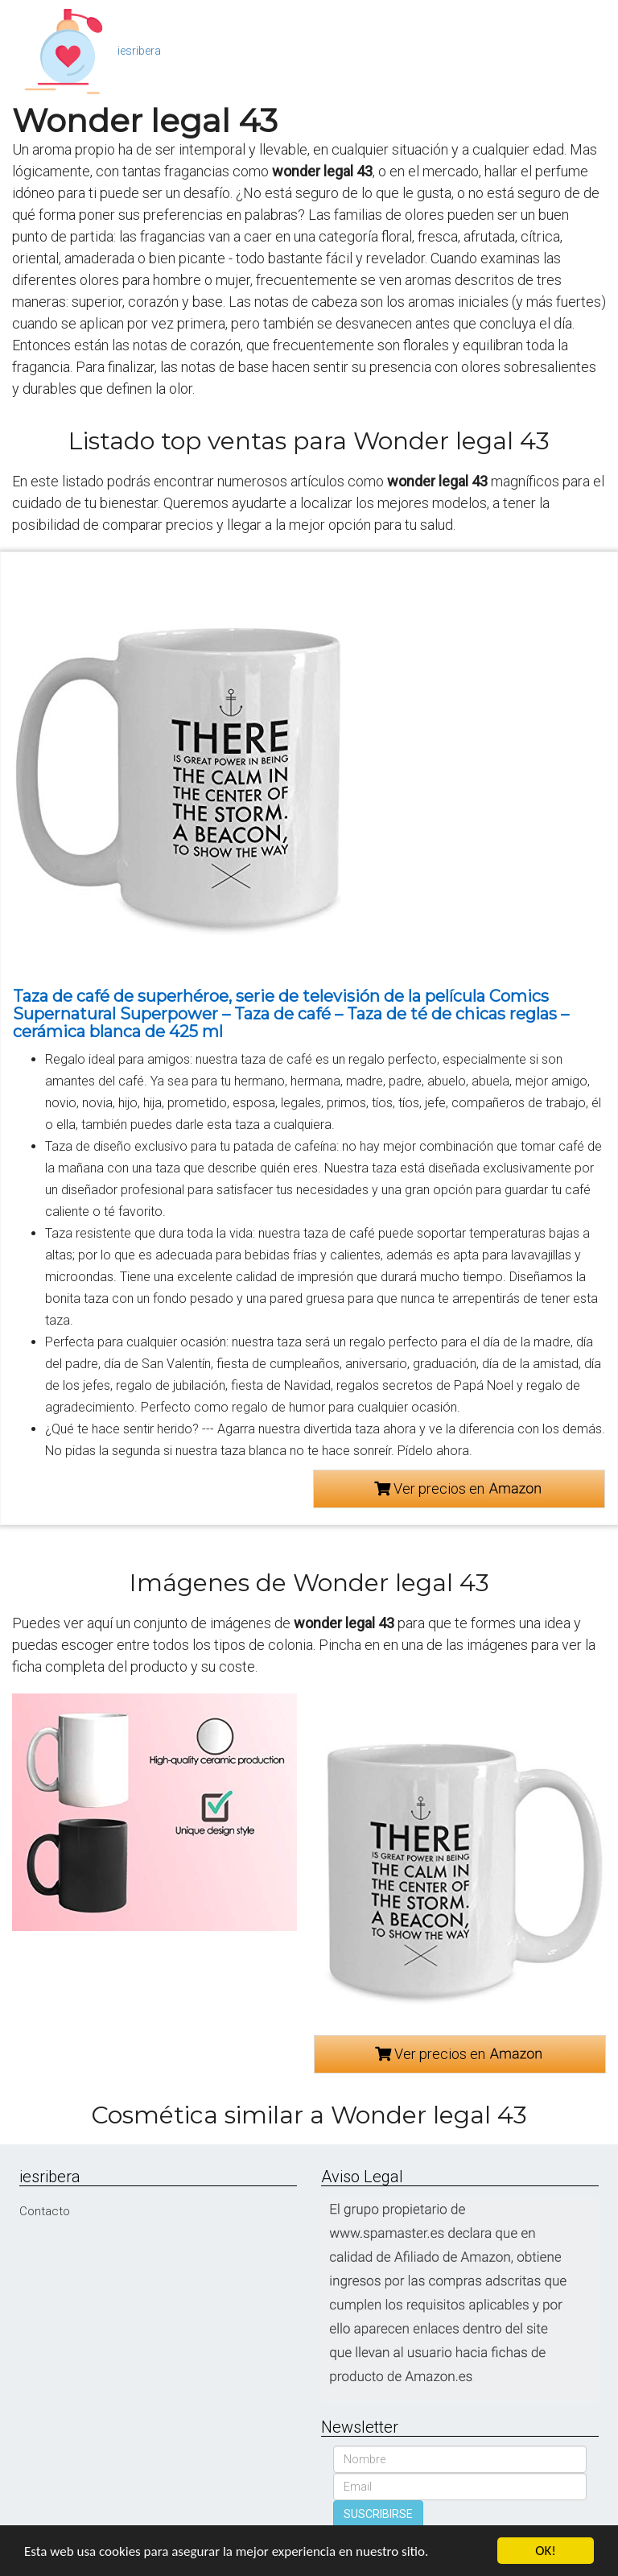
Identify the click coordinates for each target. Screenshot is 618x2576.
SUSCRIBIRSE (378, 2514)
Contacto (44, 2211)
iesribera (139, 50)
